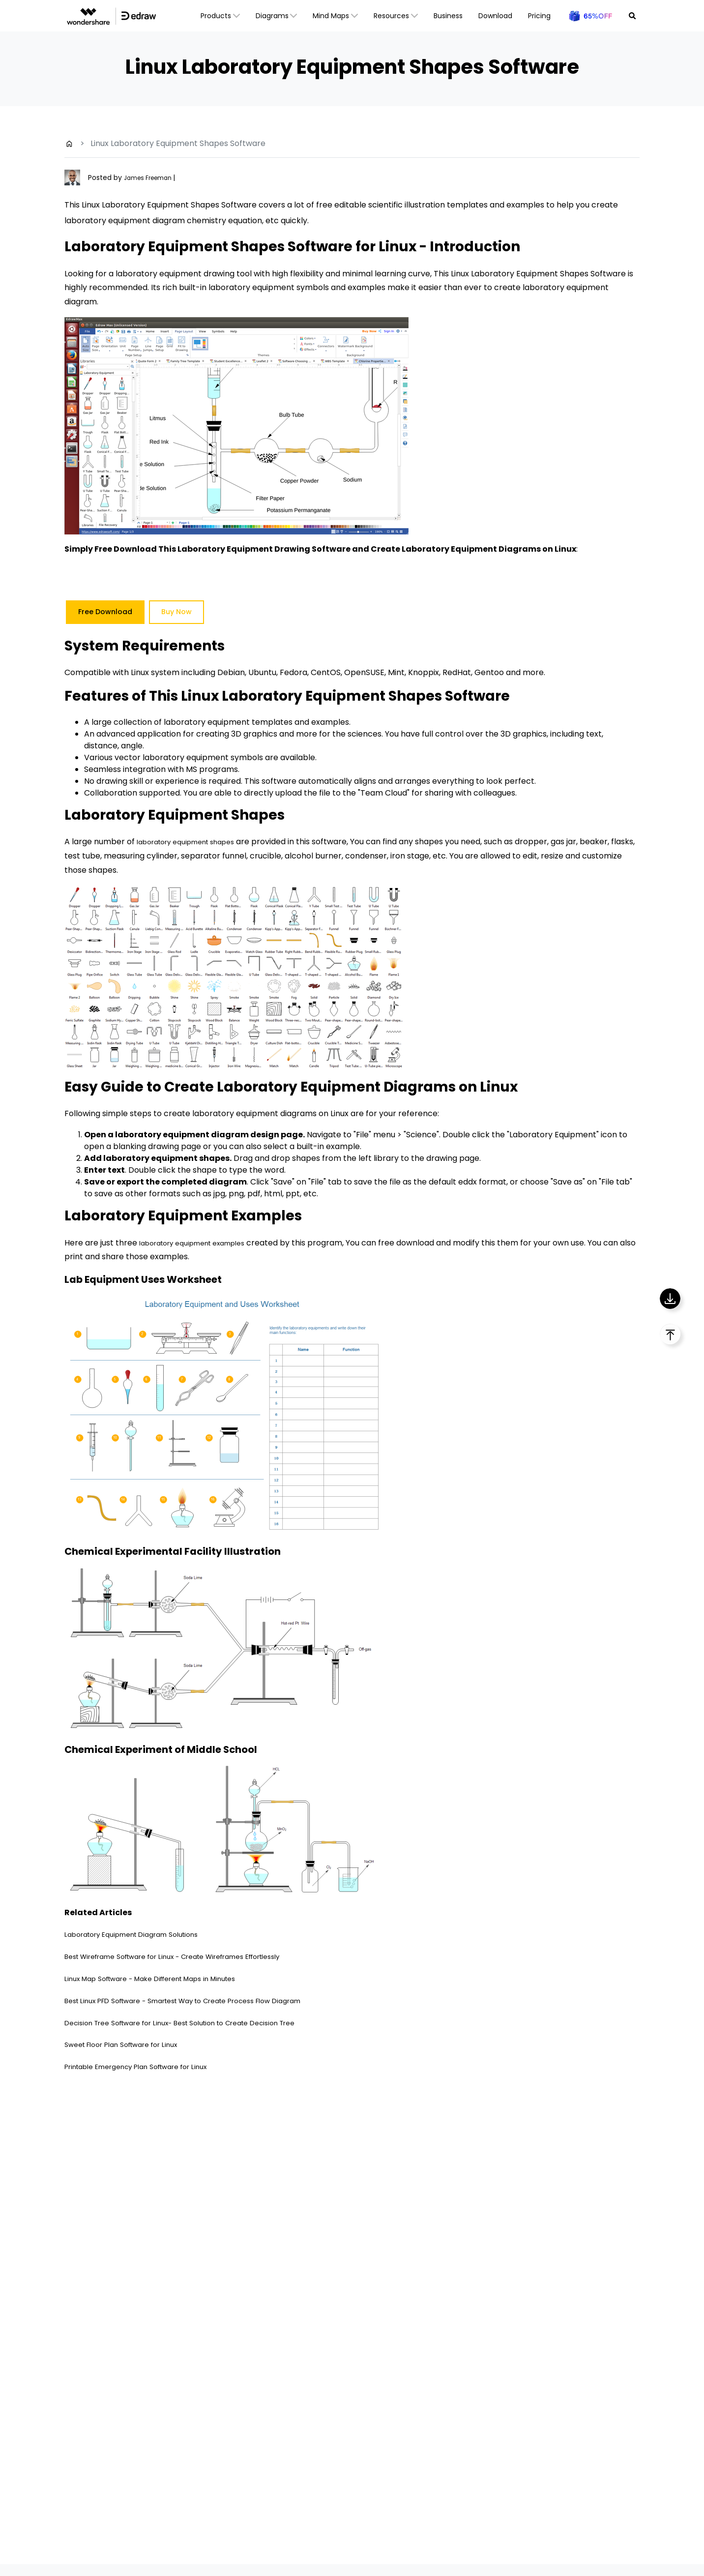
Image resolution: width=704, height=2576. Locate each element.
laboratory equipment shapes (195, 841)
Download (495, 16)
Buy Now (176, 612)
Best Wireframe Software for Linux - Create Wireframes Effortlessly (194, 1956)
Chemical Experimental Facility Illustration (193, 1550)
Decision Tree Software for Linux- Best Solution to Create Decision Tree (201, 2022)
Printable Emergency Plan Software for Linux (150, 2066)
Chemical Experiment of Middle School (181, 1749)
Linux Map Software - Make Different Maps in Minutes (166, 1978)
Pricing (539, 16)
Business (448, 16)
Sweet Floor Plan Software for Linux (132, 2044)
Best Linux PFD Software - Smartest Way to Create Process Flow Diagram (206, 2000)
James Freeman (153, 177)
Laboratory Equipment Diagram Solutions (143, 1934)
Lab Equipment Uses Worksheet (159, 1279)
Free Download (105, 612)
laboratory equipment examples (202, 1242)
